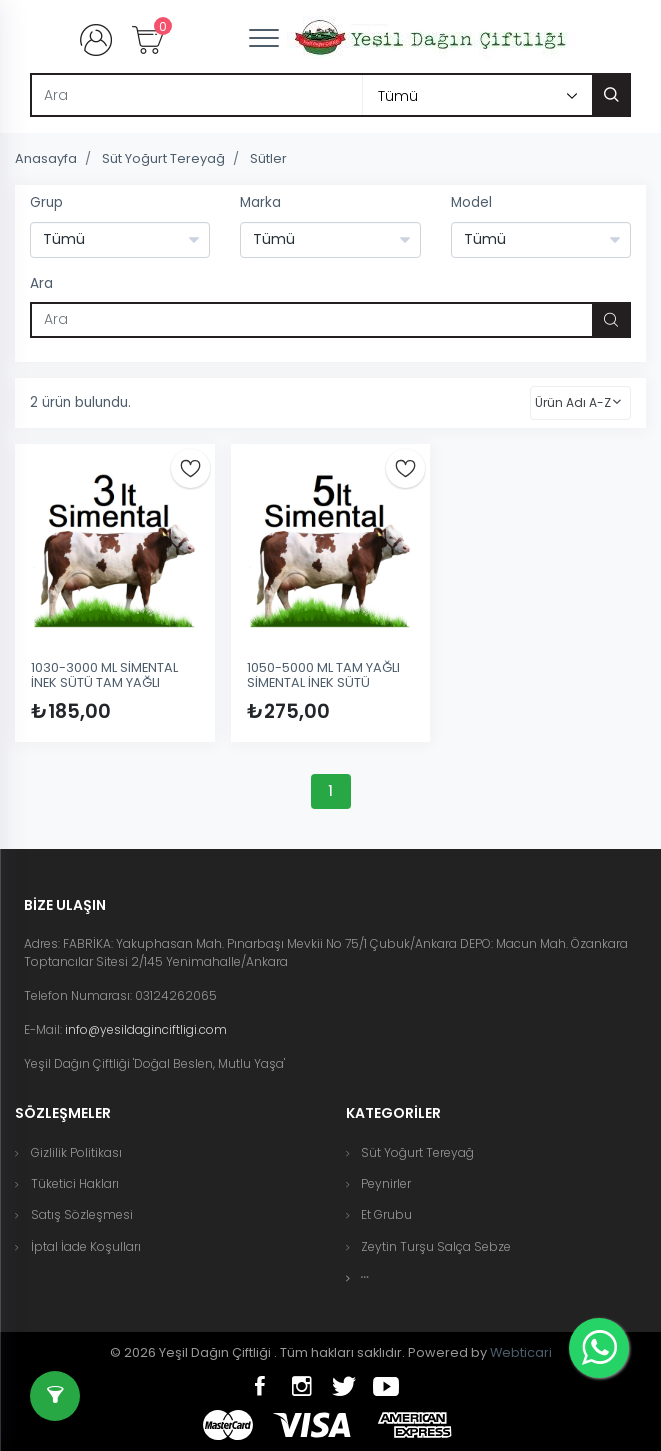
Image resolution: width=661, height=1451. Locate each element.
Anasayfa (46, 158)
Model (471, 202)
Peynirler (386, 1183)
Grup (46, 202)
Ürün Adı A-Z (573, 402)
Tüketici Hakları (75, 1183)
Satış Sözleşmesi (82, 1214)
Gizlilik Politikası (76, 1152)
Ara (41, 283)
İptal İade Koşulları (86, 1246)
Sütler (268, 158)
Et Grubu (386, 1214)
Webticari (521, 1352)
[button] (365, 1277)
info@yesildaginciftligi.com (146, 1029)
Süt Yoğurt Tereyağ (163, 158)
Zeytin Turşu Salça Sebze (436, 1246)
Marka (260, 202)
